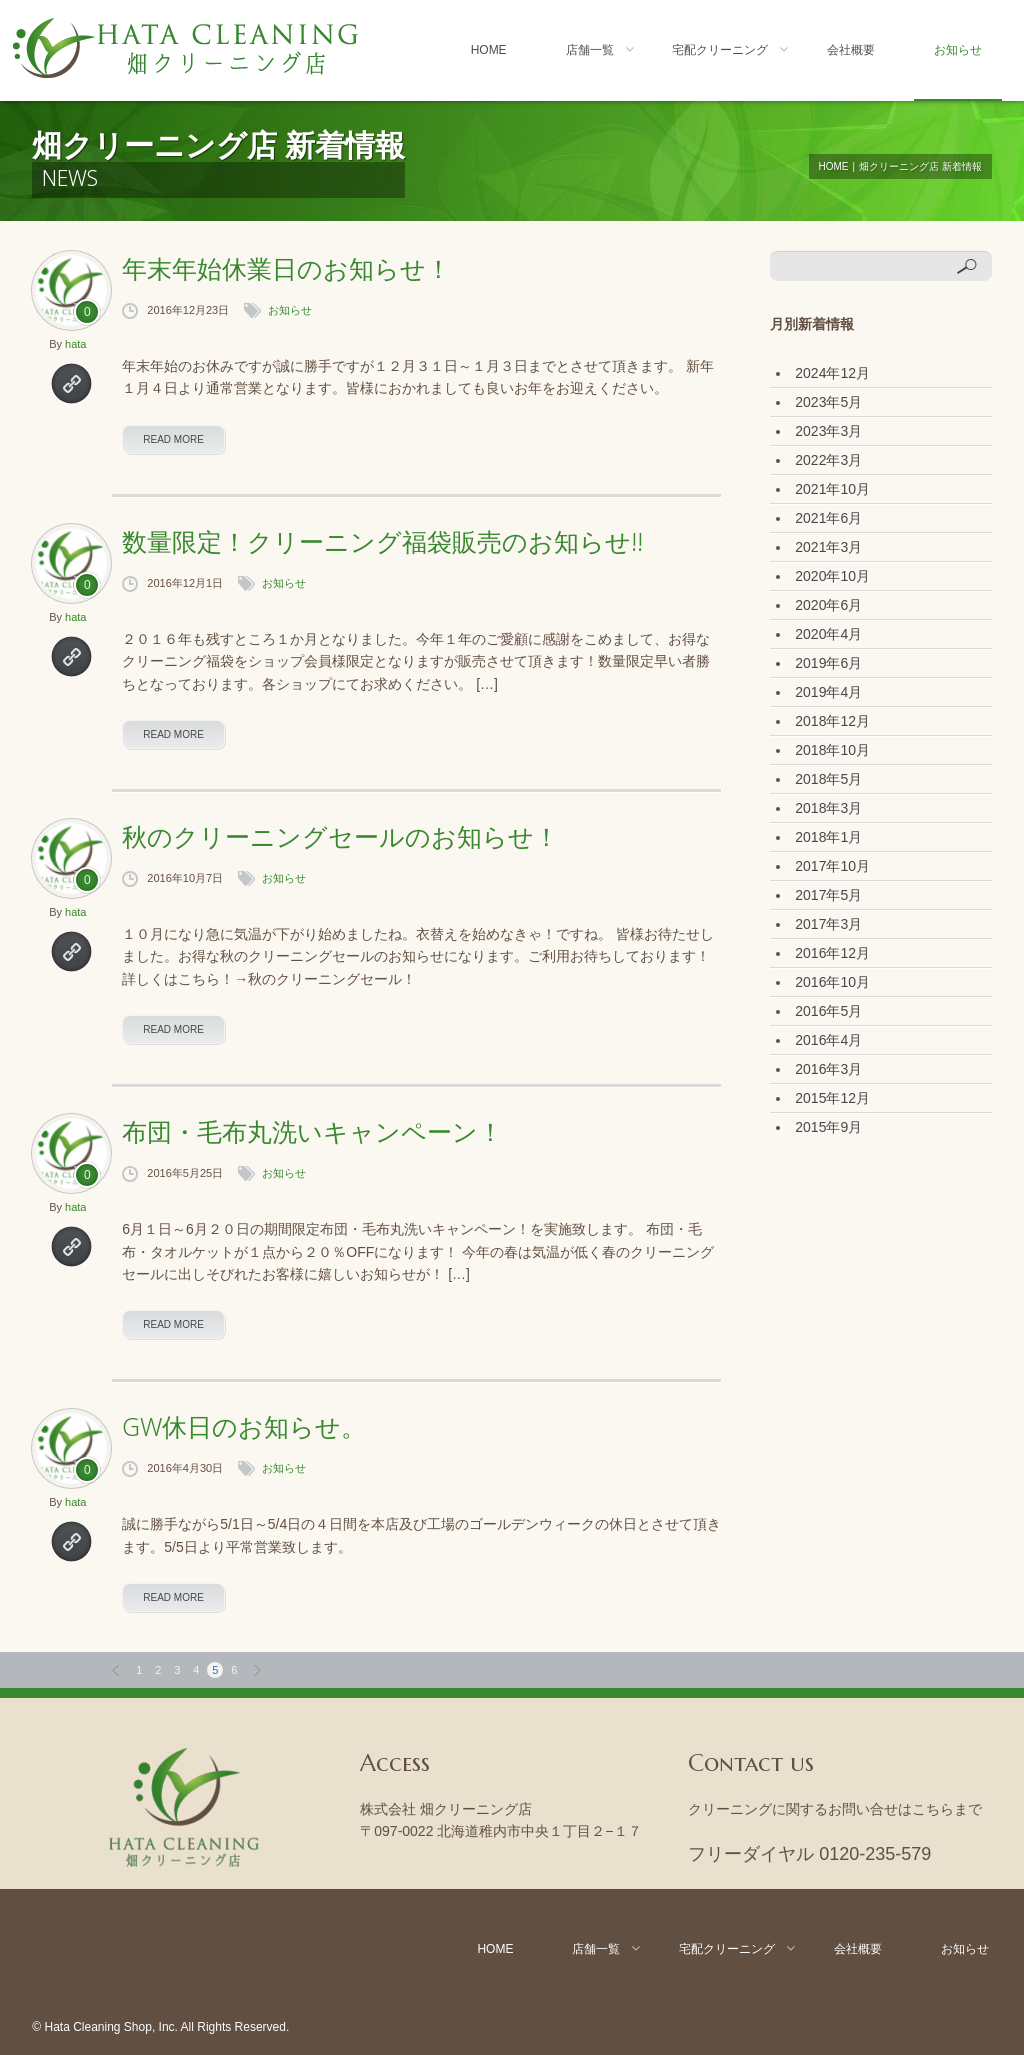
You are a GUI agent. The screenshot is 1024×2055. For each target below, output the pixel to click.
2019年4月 (828, 692)
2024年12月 (832, 373)
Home (489, 50)
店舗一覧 (590, 50)
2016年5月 (828, 1011)
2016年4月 (828, 1040)
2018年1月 (828, 837)
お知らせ (958, 50)
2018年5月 (828, 779)
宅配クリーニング (720, 50)
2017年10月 (832, 866)
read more (173, 439)
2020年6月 (828, 605)
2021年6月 (828, 518)
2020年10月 (832, 576)
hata (75, 344)
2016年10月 (832, 982)
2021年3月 (828, 547)
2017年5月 (828, 895)
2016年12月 (832, 953)
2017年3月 (828, 924)
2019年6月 (828, 663)
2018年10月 (832, 750)
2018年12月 (832, 721)
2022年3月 (828, 460)
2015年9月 (828, 1127)
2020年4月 (828, 634)
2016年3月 (828, 1069)
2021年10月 (832, 489)
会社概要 (851, 50)
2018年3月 (828, 808)
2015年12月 (832, 1098)
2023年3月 (828, 431)
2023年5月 (828, 402)
